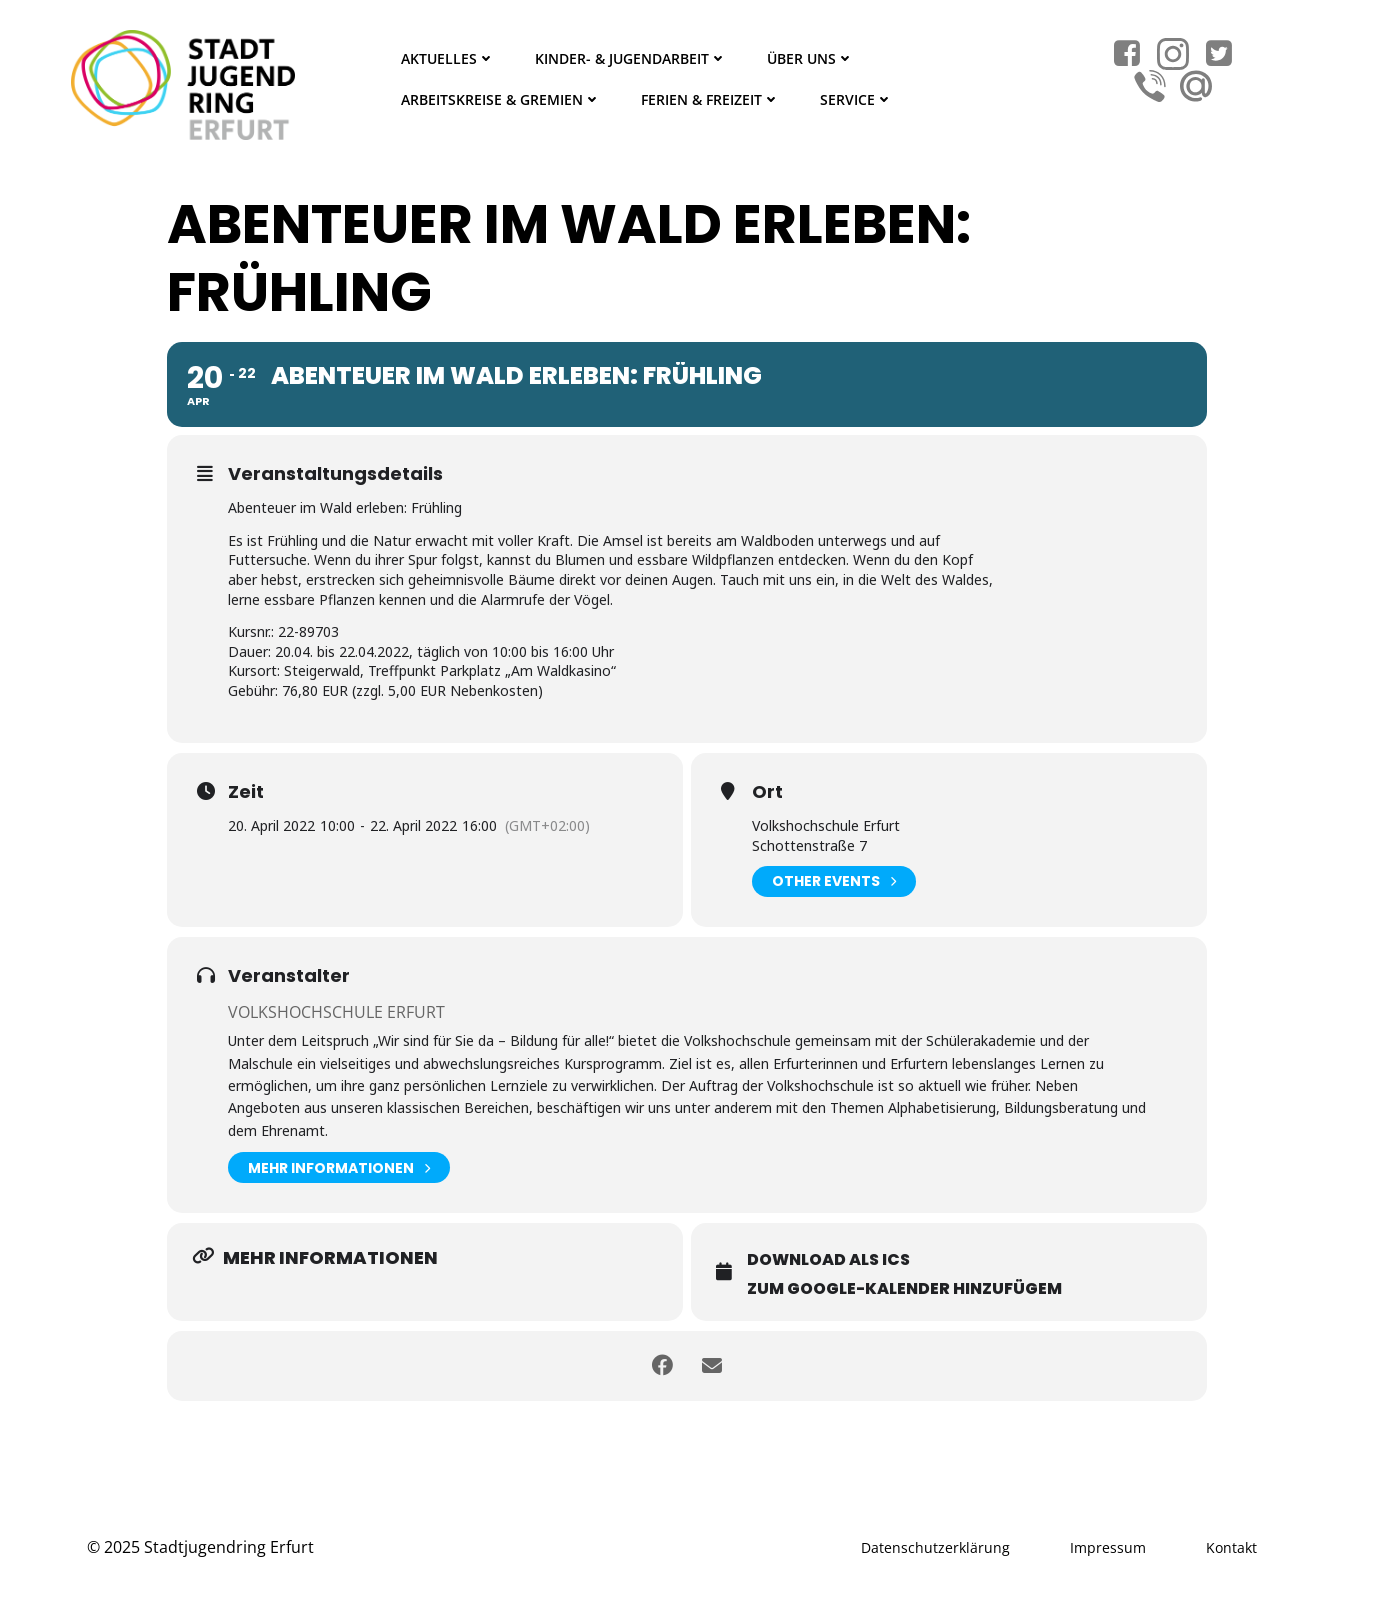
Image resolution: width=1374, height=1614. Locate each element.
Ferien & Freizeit (710, 99)
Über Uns (810, 58)
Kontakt (1231, 1547)
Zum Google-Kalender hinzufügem (904, 1288)
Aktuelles (448, 58)
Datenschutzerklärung (935, 1547)
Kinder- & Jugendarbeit (631, 58)
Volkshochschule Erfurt (336, 1012)
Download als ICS (828, 1259)
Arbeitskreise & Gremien (501, 99)
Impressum (1108, 1547)
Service (856, 99)
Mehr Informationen (339, 1167)
